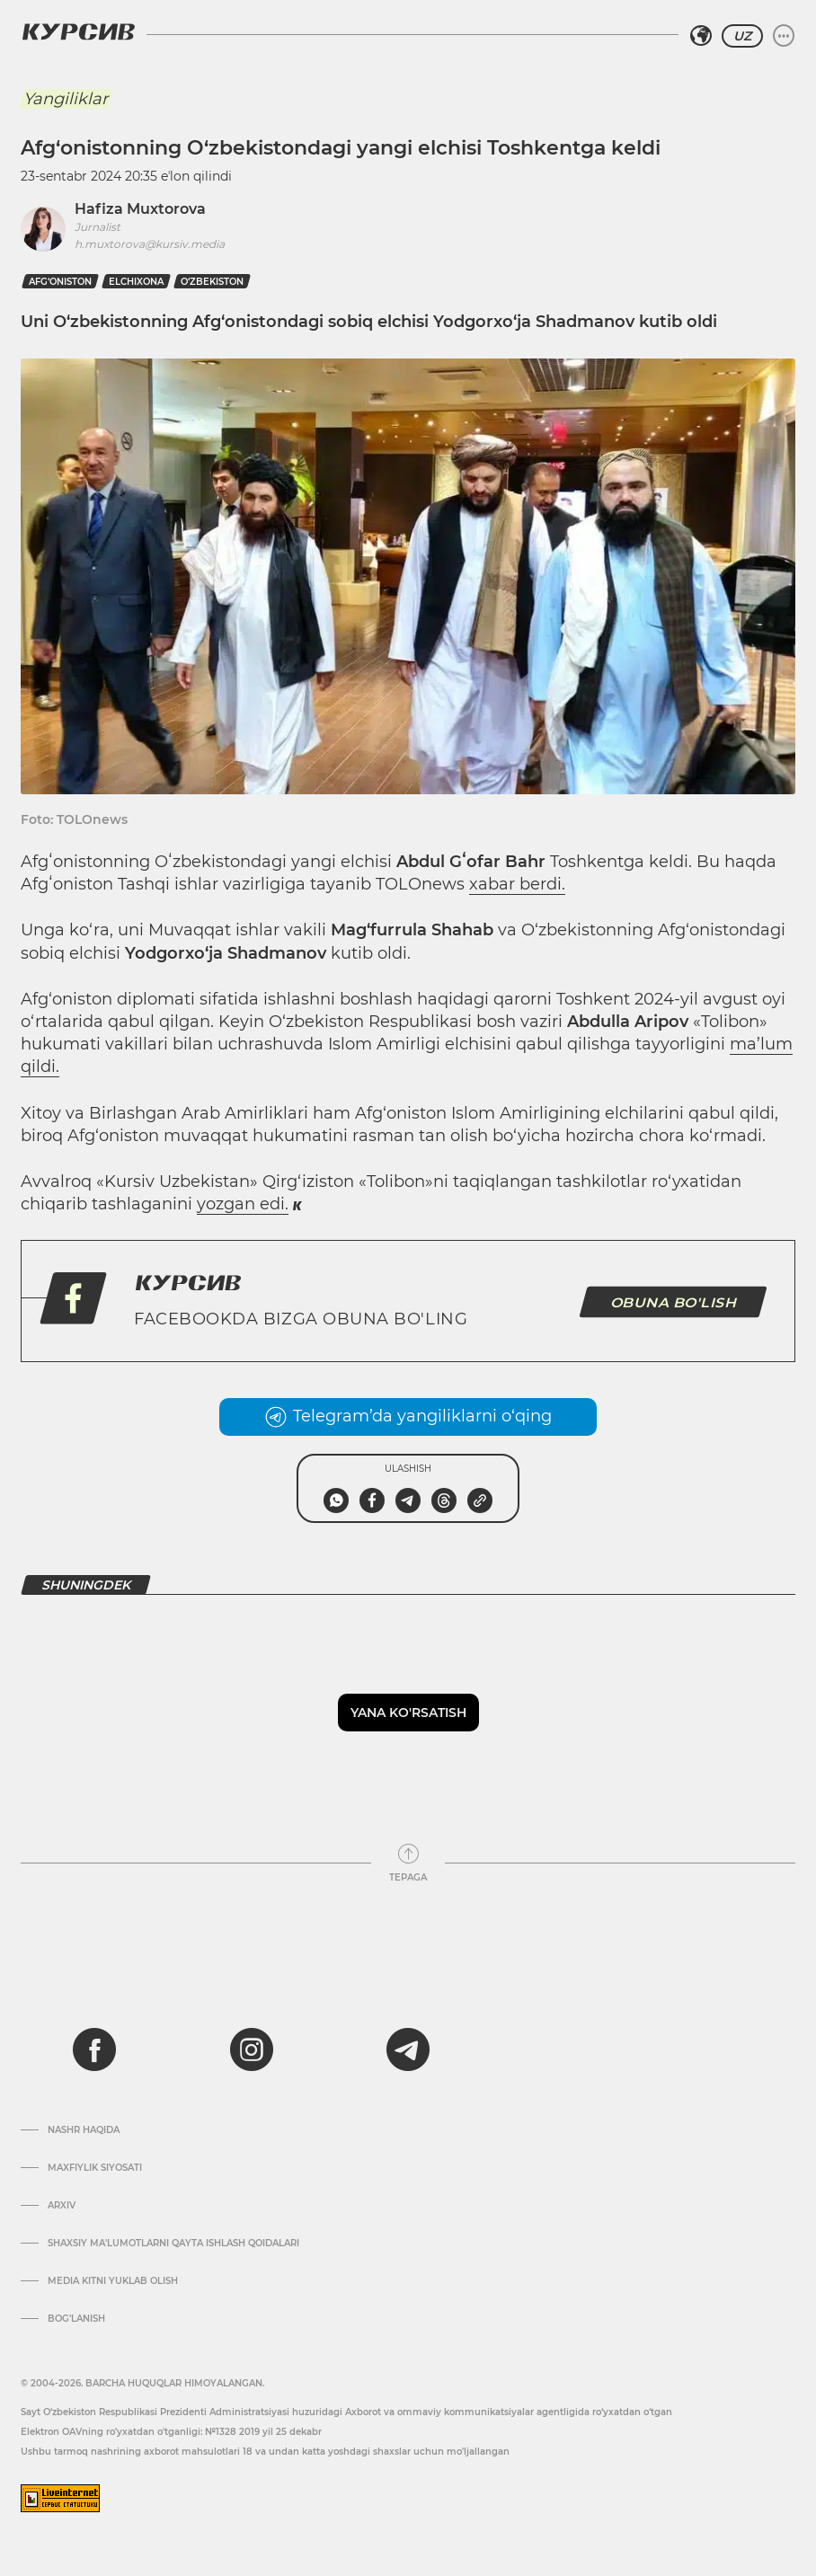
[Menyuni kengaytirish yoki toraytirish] (783, 36)
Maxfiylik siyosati (95, 2168)
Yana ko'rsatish (408, 1712)
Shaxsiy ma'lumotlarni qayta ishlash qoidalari (173, 2243)
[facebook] (94, 2049)
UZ (742, 36)
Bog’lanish (76, 2319)
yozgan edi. (242, 1204)
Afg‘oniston (60, 282)
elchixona (136, 282)
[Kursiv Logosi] (78, 31)
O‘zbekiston (212, 282)
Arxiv (61, 2205)
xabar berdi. (517, 884)
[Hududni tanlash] (701, 36)
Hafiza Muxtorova (140, 208)
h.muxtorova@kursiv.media (150, 244)
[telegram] (408, 2049)
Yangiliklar (65, 99)
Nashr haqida (84, 2130)
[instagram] (251, 2049)
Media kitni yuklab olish (113, 2281)
